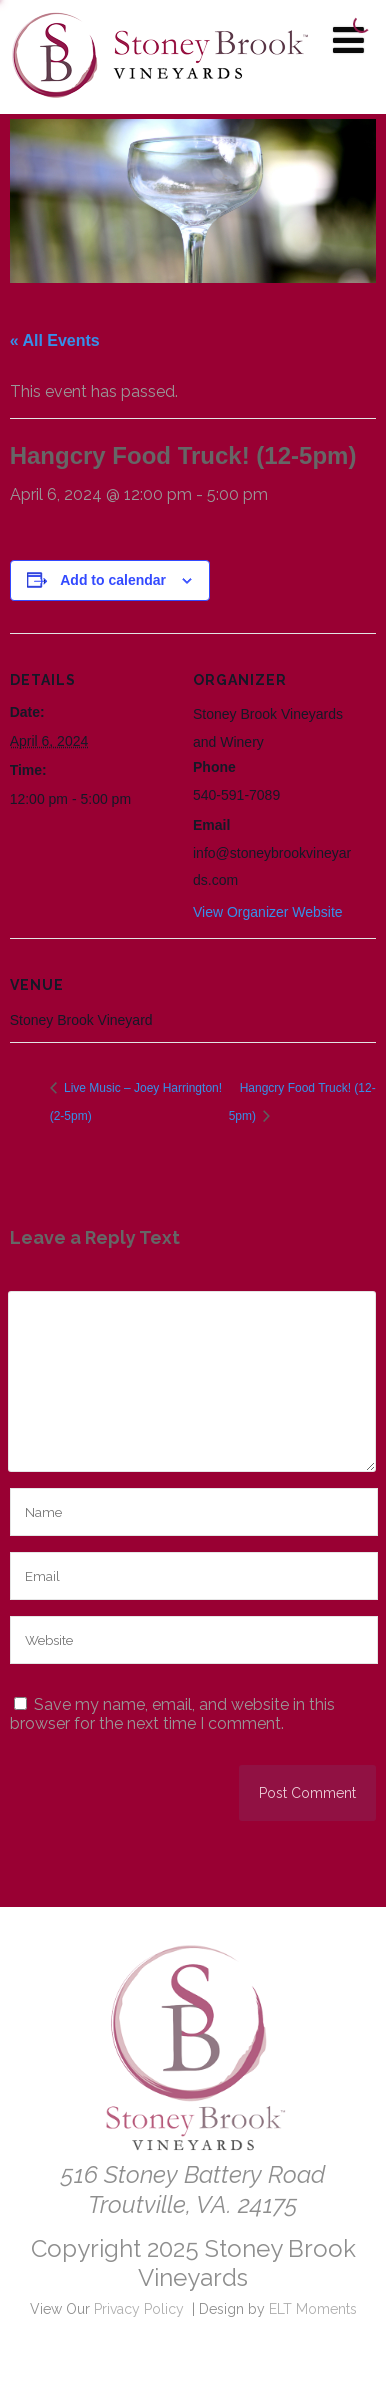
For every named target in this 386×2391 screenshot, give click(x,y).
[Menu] (348, 40)
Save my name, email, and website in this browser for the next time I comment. (172, 1714)
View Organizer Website (268, 912)
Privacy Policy (139, 2309)
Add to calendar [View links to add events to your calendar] (113, 580)
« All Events (55, 340)
